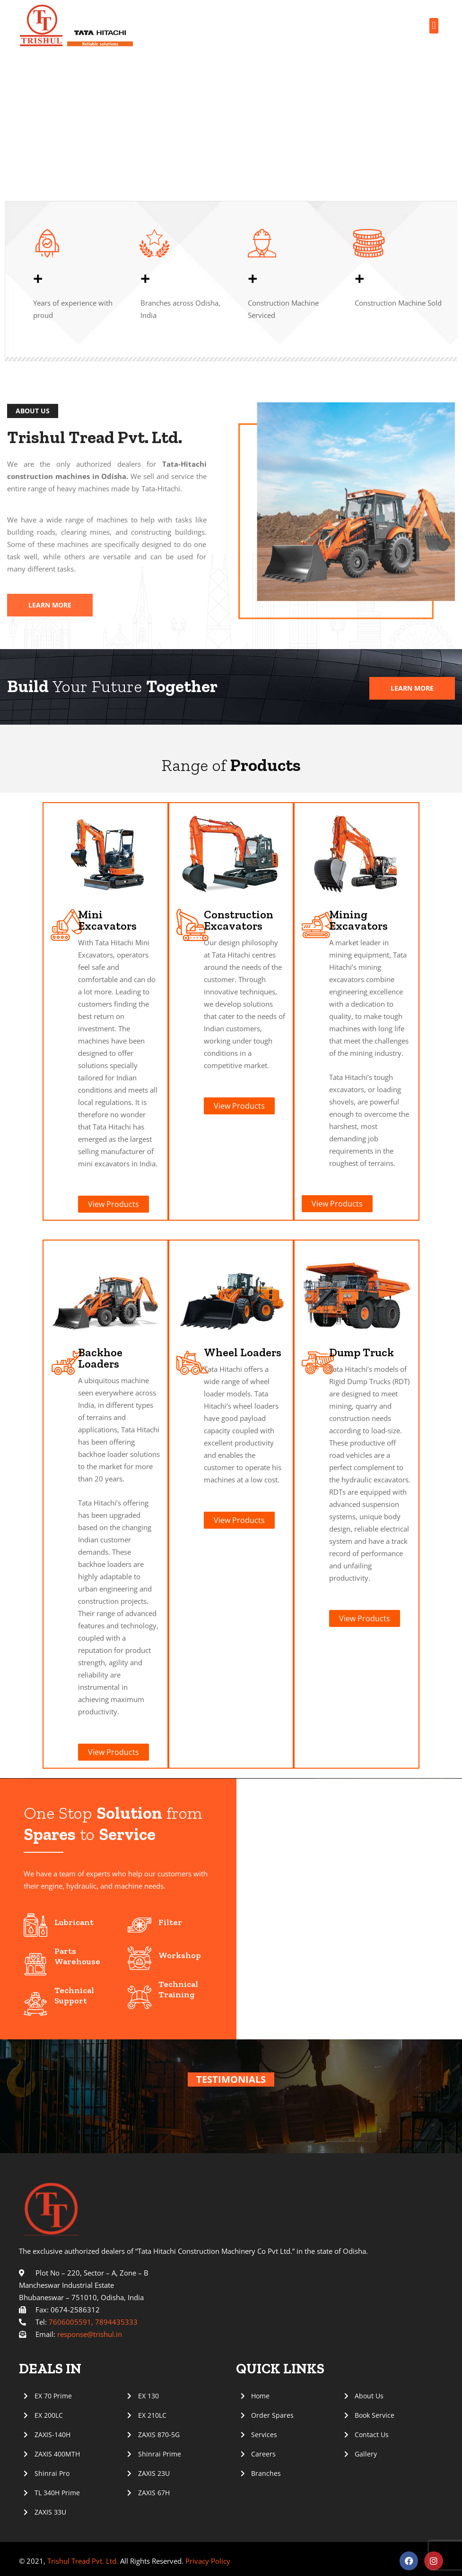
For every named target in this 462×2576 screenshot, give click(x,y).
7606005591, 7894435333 (93, 2322)
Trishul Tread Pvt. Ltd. (82, 2561)
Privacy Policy (206, 2561)
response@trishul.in (89, 2334)
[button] (433, 26)
